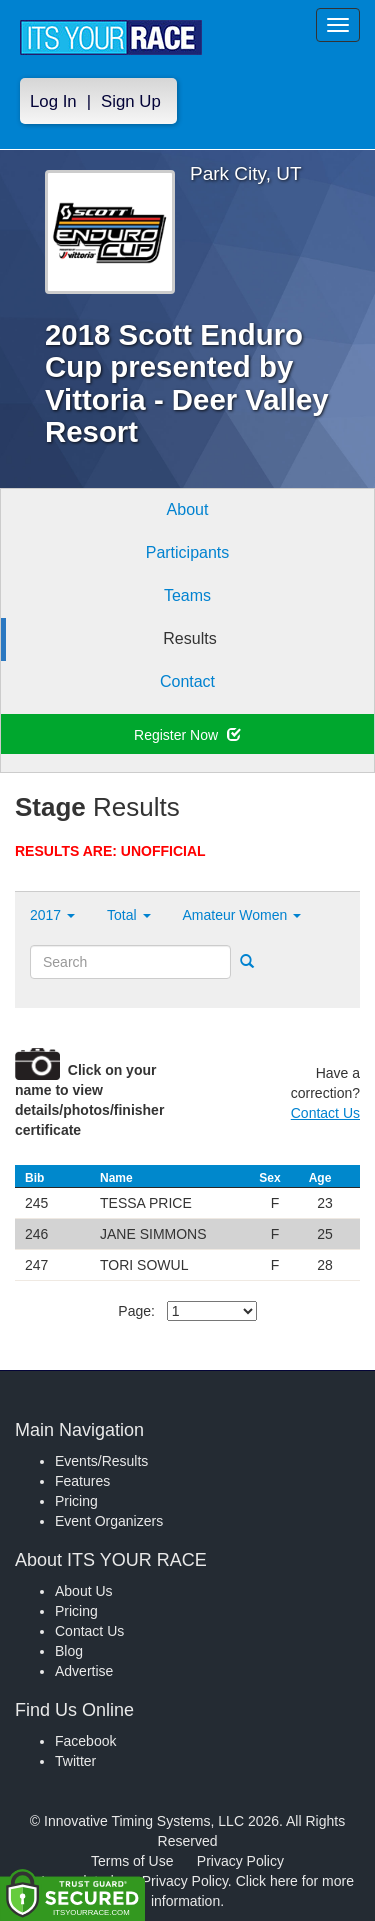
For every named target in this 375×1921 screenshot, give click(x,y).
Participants (188, 552)
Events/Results (101, 1461)
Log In (53, 101)
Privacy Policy (240, 1861)
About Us (84, 1591)
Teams (187, 595)
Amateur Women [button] (242, 915)
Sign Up (131, 101)
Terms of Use (132, 1861)
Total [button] (128, 915)
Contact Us (325, 1113)
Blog (69, 1651)
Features (82, 1481)
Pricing (76, 1501)
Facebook (85, 1741)
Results (189, 638)
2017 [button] (52, 915)
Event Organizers (109, 1521)
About (188, 509)
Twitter (75, 1761)
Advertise (84, 1671)
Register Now (187, 735)
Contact (187, 681)
